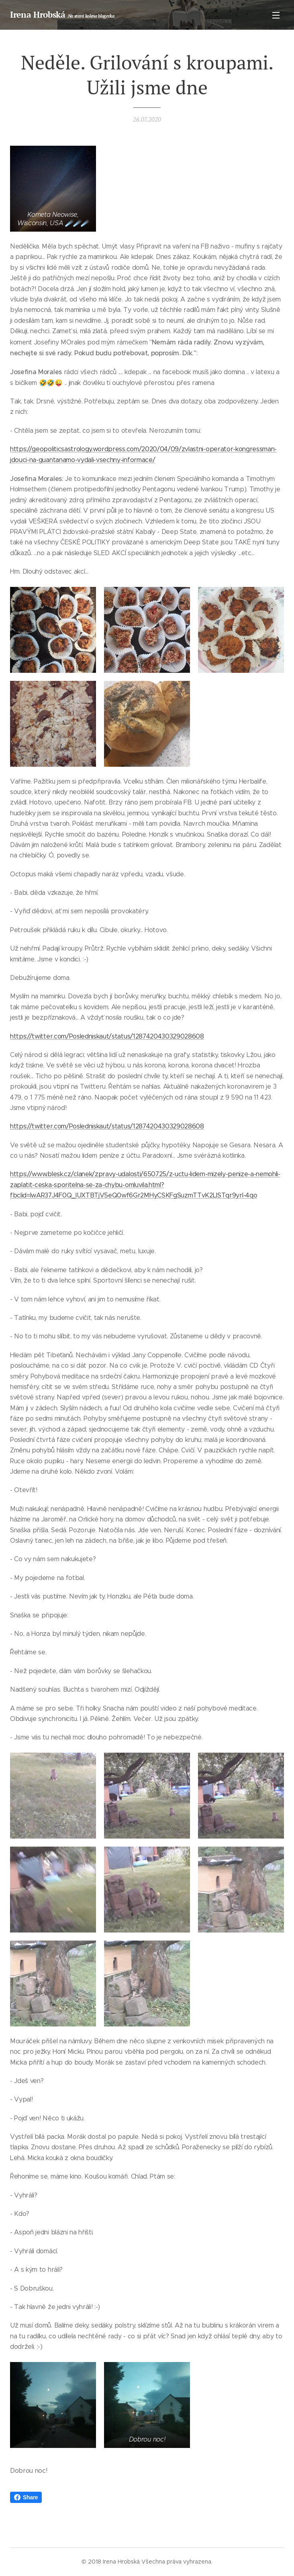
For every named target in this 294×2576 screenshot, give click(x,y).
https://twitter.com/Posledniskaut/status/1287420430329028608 (107, 1036)
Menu (276, 15)
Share (26, 2497)
